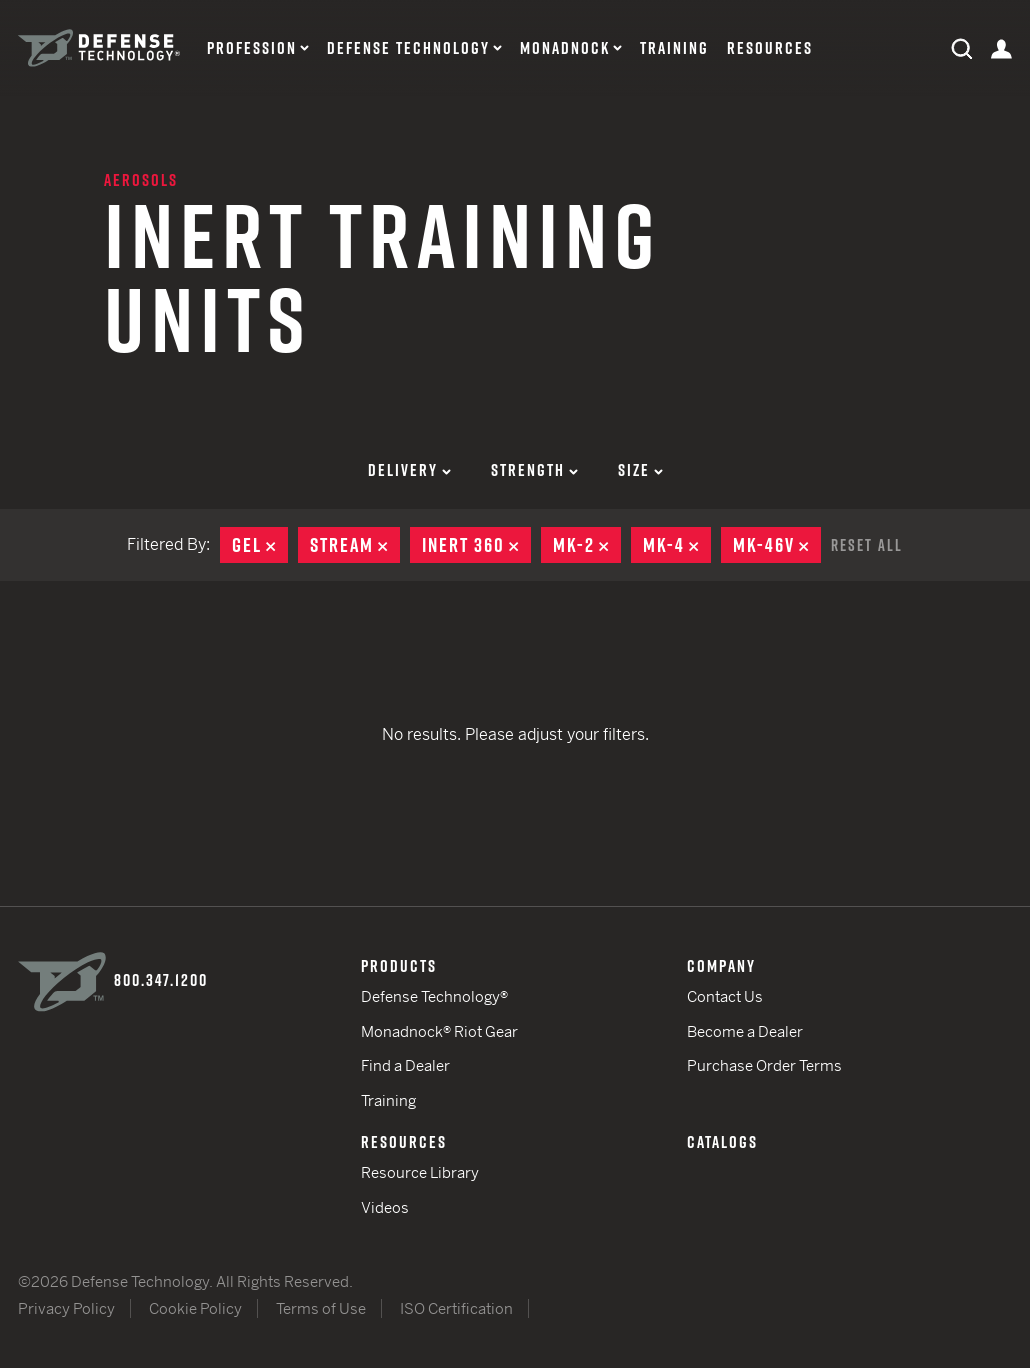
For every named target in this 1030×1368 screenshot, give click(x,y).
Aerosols (141, 180)
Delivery (409, 470)
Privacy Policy (66, 1308)
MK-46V (777, 545)
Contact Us (725, 996)
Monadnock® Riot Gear (439, 1031)
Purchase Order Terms (764, 1065)
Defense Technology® (434, 996)
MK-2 (587, 545)
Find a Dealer (405, 1065)
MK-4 (677, 545)
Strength (534, 470)
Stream (355, 545)
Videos (385, 1207)
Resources (770, 48)
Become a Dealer (745, 1031)
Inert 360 (476, 545)
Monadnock (565, 48)
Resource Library (420, 1172)
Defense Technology (408, 48)
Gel (260, 545)
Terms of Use (321, 1308)
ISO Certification (456, 1308)
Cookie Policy (195, 1308)
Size (640, 470)
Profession (252, 48)
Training (674, 48)
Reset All (867, 545)
